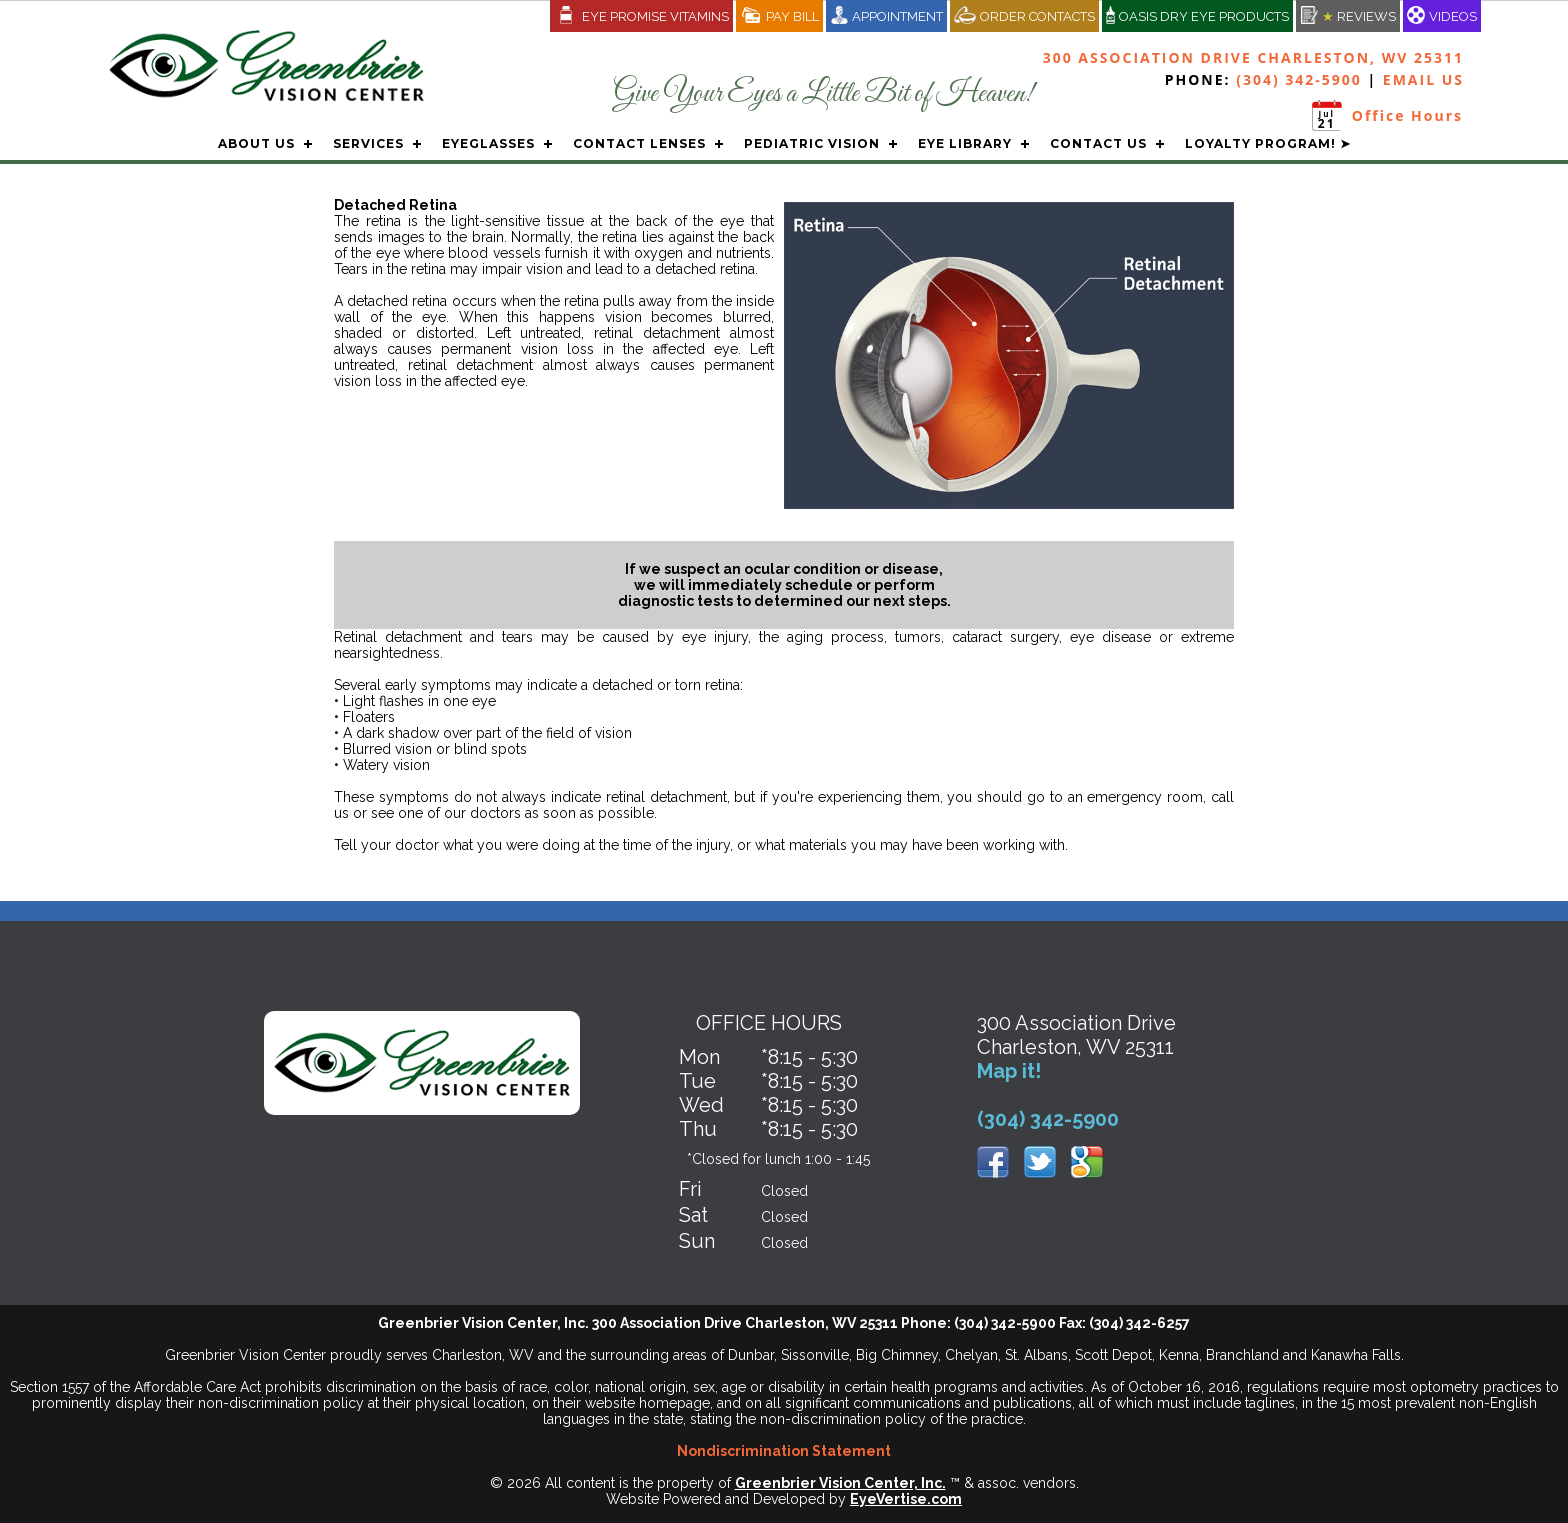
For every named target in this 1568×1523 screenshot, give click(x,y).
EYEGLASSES (488, 143)
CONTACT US (1098, 143)
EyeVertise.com (906, 1499)
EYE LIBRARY (965, 143)
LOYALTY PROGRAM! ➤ (1268, 143)
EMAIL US (1423, 79)
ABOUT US (256, 143)
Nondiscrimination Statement (784, 1451)
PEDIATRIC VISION (812, 143)
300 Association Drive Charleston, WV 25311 (1253, 57)
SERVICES (368, 143)
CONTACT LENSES (639, 143)
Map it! (1009, 1071)
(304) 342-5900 (1299, 79)
